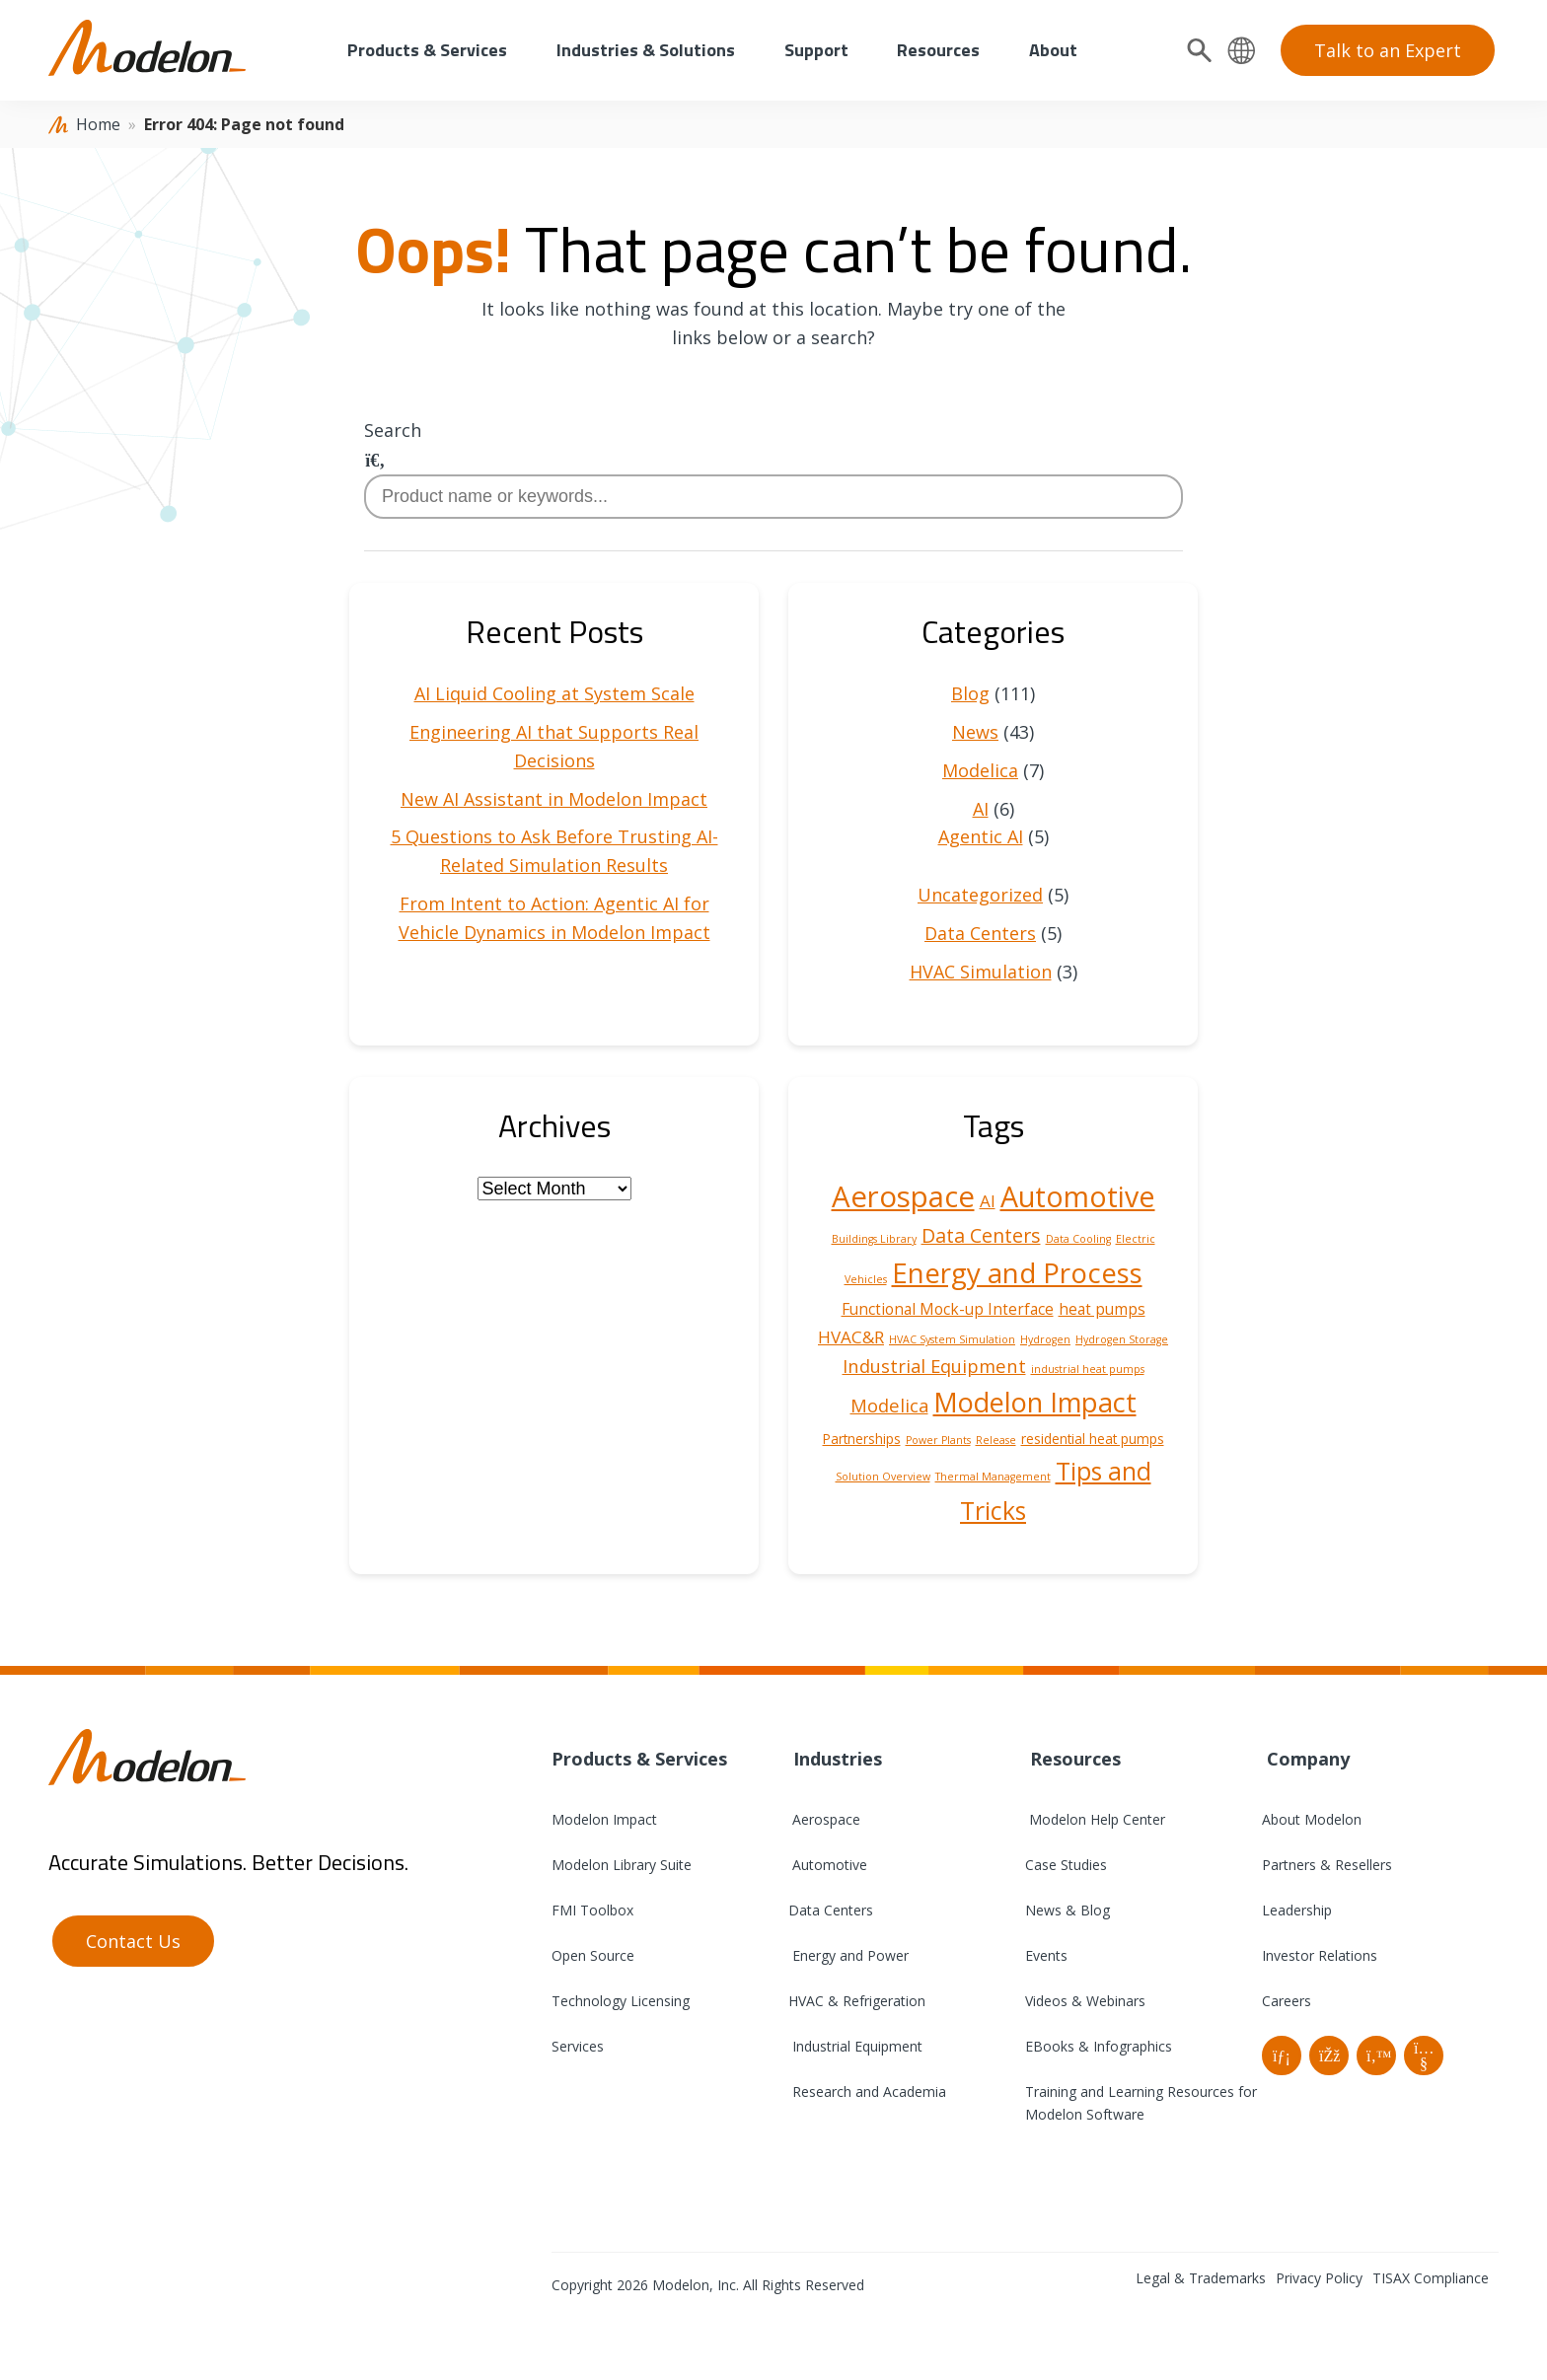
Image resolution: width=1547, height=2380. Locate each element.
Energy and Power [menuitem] (848, 1955)
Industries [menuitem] (835, 1758)
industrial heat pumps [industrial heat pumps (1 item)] (1087, 1369)
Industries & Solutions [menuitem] (645, 49)
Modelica (980, 770)
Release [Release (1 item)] (996, 1440)
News (975, 732)
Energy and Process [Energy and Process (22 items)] (1017, 1272)
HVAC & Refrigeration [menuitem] (856, 2000)
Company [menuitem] (1306, 1758)
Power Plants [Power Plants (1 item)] (938, 1440)
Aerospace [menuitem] (824, 1819)
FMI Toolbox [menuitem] (592, 1910)
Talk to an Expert (1387, 50)
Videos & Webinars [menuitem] (1085, 2000)
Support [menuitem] (816, 49)
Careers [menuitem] (1286, 2000)
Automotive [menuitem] (827, 1864)
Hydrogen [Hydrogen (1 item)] (1045, 1339)
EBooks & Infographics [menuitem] (1098, 2046)
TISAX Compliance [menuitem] (1430, 2278)
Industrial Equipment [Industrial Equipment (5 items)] (934, 1365)
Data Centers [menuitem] (830, 1910)
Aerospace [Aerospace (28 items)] (903, 1196)
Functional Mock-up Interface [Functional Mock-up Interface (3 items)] (948, 1309)
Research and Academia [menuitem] (867, 2091)
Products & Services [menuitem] (427, 49)
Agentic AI (980, 836)
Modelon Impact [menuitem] (604, 1819)
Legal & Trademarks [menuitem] (1201, 2278)
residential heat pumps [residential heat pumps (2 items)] (1092, 1439)
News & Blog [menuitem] (1067, 1910)
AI (981, 809)
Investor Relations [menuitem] (1319, 1955)
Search (392, 430)
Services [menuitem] (578, 2046)
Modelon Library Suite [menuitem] (622, 1864)
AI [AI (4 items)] (987, 1201)
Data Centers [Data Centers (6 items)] (981, 1235)
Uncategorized (980, 894)
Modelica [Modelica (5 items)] (889, 1405)
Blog (970, 693)
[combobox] (773, 496)
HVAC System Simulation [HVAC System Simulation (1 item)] (952, 1339)
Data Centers (980, 933)
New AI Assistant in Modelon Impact (554, 799)
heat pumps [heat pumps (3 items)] (1102, 1309)
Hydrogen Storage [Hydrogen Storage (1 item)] (1121, 1339)
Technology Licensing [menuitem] (621, 2000)
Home (98, 124)
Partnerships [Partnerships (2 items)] (862, 1439)
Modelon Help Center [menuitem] (1095, 1819)
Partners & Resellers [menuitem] (1327, 1864)
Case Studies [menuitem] (1066, 1864)
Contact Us (133, 1941)
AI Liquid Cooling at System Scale (554, 693)
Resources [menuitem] (938, 49)
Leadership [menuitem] (1297, 1910)
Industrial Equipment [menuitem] (855, 2046)
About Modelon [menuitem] (1312, 1819)
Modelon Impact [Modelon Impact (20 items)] (1035, 1402)
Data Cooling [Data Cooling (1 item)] (1078, 1239)
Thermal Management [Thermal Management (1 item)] (993, 1476)
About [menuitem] (1053, 49)
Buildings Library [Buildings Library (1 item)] (874, 1239)
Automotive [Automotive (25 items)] (1077, 1196)
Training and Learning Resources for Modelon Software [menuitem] (1141, 2103)
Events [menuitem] (1046, 1955)
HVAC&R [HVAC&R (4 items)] (851, 1337)
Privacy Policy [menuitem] (1319, 2278)
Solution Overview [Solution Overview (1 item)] (883, 1476)
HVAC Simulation (981, 971)
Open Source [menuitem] (593, 1955)
